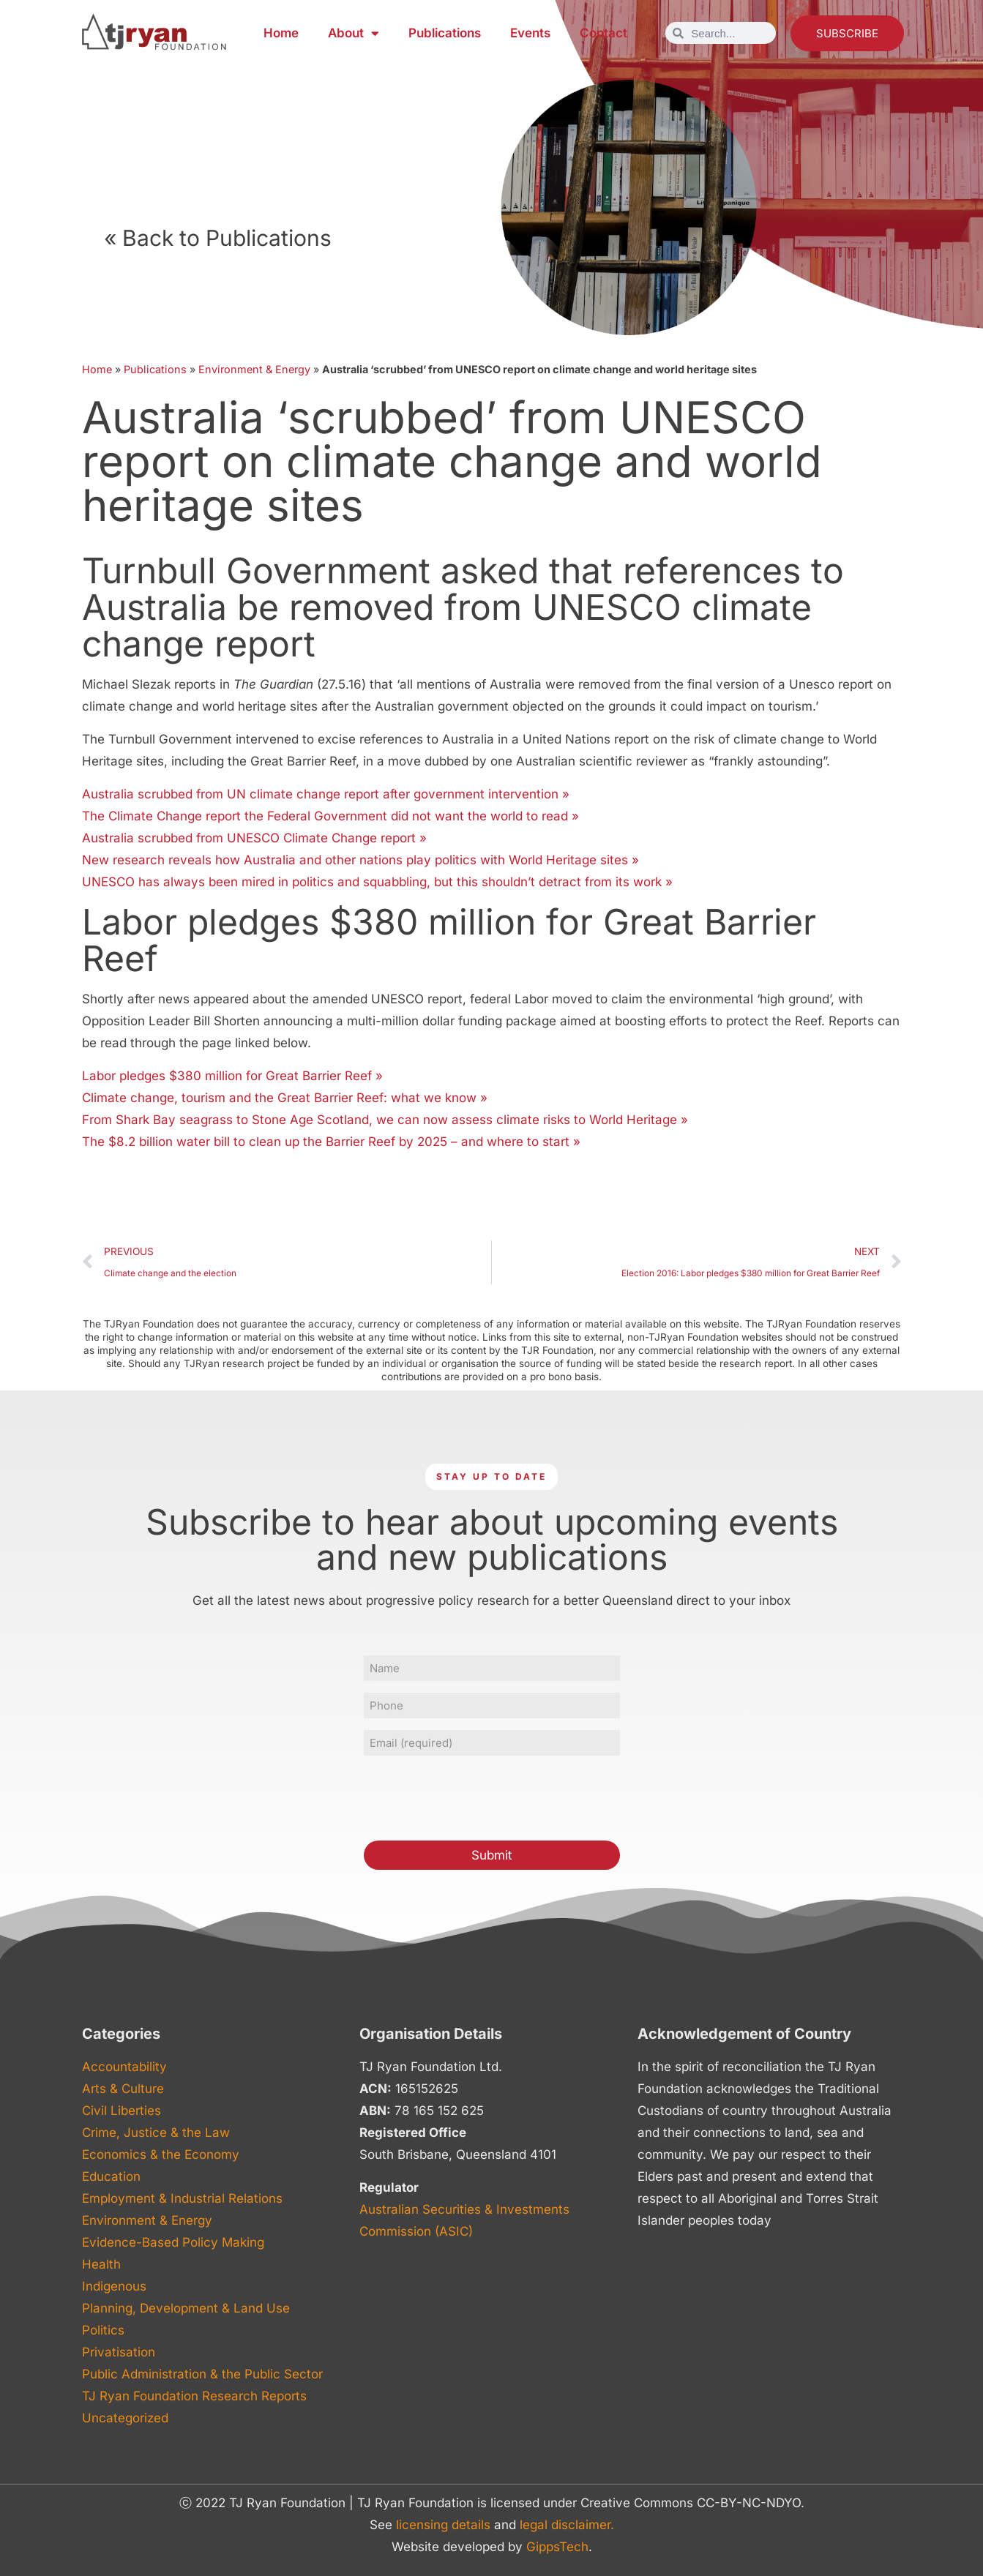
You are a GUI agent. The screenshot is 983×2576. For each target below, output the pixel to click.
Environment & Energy (254, 369)
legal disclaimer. (567, 2524)
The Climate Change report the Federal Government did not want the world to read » (330, 816)
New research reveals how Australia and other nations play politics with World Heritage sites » (360, 860)
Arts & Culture (123, 2088)
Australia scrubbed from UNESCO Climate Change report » (254, 838)
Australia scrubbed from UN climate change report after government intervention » (325, 794)
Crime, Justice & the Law (156, 2132)
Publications (444, 33)
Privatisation (118, 2352)
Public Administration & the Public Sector (202, 2374)
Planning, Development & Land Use (186, 2308)
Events (530, 33)
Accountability (124, 2066)
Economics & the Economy (160, 2154)
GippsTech (557, 2546)
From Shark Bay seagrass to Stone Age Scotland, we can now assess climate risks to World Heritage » (385, 1119)
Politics (103, 2330)
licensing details (443, 2524)
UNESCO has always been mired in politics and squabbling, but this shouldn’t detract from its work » (377, 882)
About (353, 33)
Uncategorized (125, 2418)
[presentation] (475, 1795)
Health (101, 2264)
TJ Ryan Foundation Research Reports (194, 2396)
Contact (603, 33)
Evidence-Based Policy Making (173, 2242)
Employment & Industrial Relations (182, 2198)
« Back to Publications (218, 238)
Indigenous (114, 2286)
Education (111, 2176)
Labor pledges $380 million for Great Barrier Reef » (232, 1075)
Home (281, 33)
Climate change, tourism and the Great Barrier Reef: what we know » (284, 1097)
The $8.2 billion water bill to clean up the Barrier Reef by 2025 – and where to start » (331, 1141)
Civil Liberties (121, 2110)
